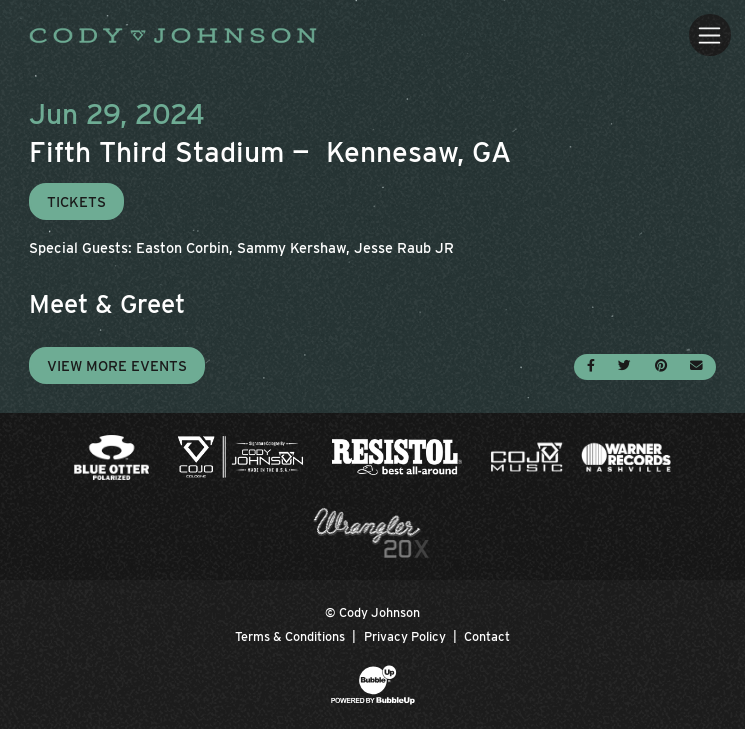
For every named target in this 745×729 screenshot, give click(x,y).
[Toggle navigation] (709, 34)
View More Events (117, 365)
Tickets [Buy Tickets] (76, 201)
